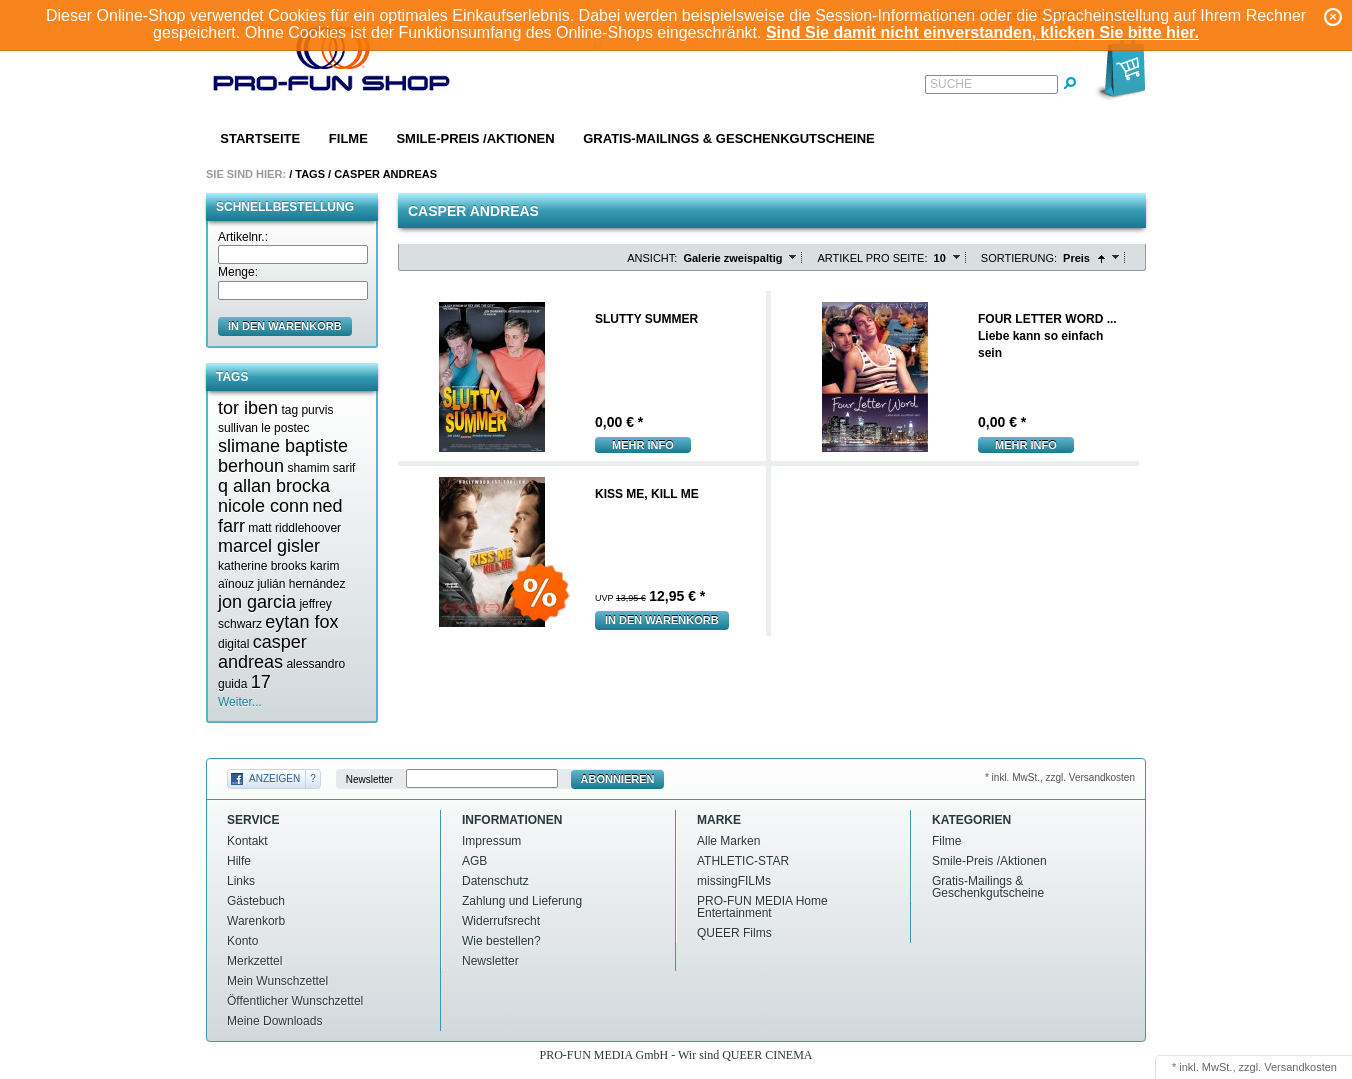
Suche (951, 84)
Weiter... (240, 702)
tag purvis (307, 410)
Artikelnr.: (243, 237)
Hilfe (239, 861)
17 (261, 682)
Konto (242, 941)
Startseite (260, 138)
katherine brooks (262, 566)
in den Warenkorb (285, 326)
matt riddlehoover (294, 528)
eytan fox (301, 622)
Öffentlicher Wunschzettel (295, 1001)
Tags (310, 174)
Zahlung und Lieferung (522, 901)
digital (233, 644)
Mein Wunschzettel (277, 981)
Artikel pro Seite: (872, 258)
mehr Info (643, 445)
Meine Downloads (274, 1021)
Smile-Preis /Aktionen (475, 138)
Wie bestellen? (501, 941)
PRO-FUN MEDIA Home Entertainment (762, 907)
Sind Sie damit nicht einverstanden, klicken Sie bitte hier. (982, 32)
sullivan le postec (263, 428)
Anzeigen (274, 778)
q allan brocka (274, 486)
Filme (348, 138)
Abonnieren (618, 779)
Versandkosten (1300, 1067)
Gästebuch (256, 901)
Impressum (491, 841)
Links (241, 881)
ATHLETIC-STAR (743, 861)
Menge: (238, 272)
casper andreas (262, 652)
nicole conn (263, 506)
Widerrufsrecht (501, 921)
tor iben (248, 408)
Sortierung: (1019, 258)
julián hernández (301, 584)
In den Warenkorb (662, 620)
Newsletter (369, 779)
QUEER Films (734, 933)
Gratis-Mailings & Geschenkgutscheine (729, 138)
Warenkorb (256, 921)
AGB (474, 861)
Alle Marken (728, 841)
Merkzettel (254, 961)
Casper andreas (385, 174)
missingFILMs (734, 881)
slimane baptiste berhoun (283, 456)
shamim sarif (321, 468)
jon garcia (257, 602)
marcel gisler (269, 546)
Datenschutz (495, 881)
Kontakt (247, 841)
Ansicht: (652, 258)
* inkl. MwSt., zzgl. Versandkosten (1060, 777)
